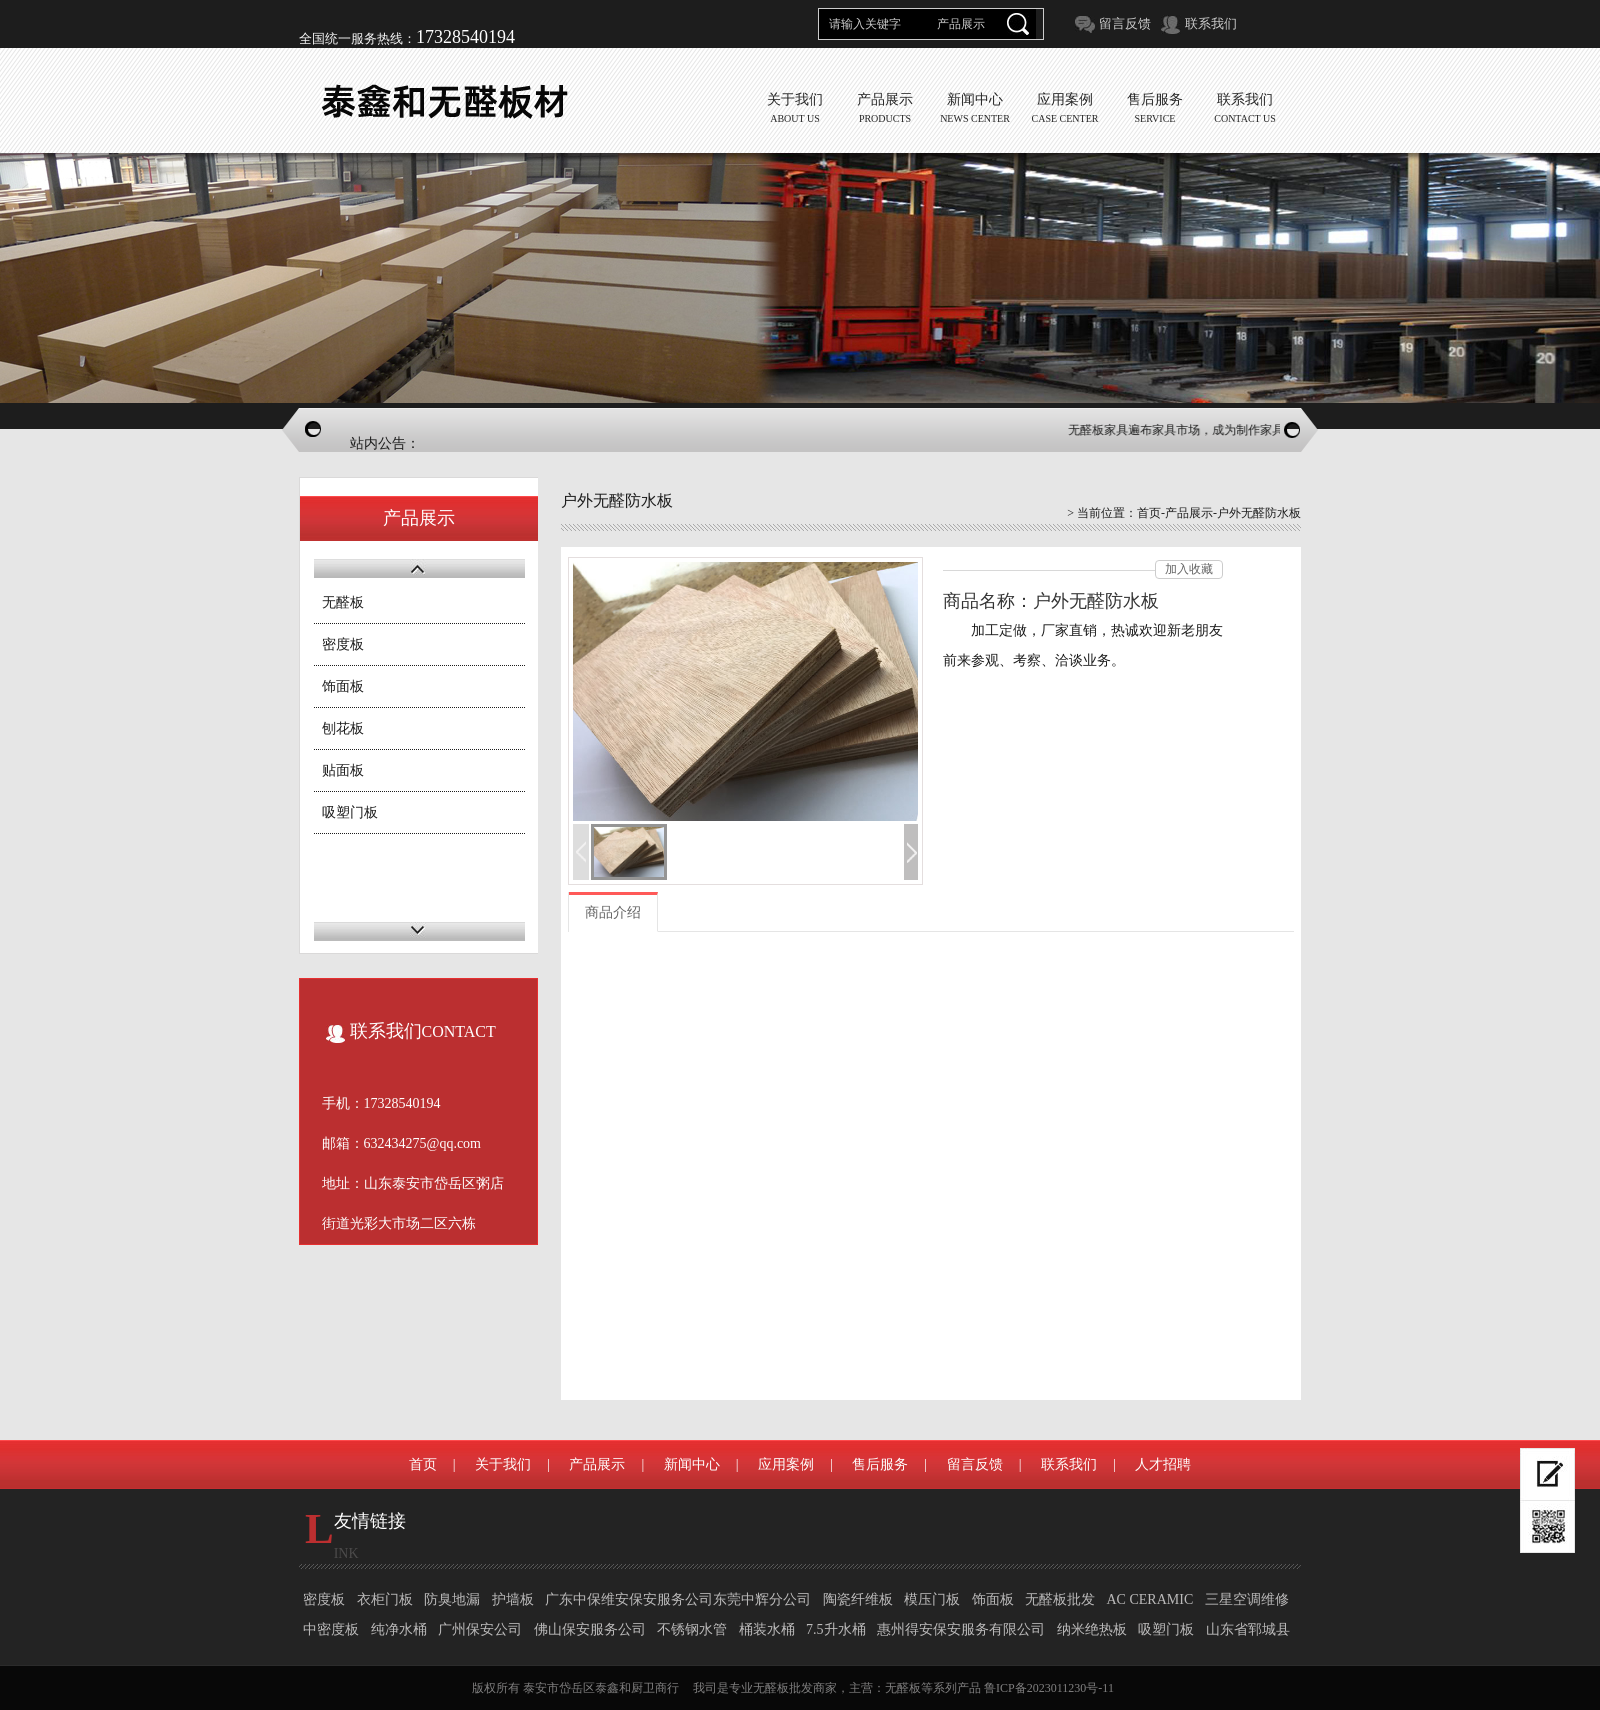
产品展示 (1189, 513)
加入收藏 (1189, 569)
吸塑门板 (350, 812)
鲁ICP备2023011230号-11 (1049, 1688)
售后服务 (880, 1464)
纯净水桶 (399, 1629)
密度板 (343, 644)
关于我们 (503, 1464)
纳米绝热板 (1092, 1629)
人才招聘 (1163, 1464)
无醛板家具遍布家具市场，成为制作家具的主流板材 (1210, 430)
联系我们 (1211, 23)
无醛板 (343, 602)
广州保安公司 (480, 1629)
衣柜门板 (385, 1599)
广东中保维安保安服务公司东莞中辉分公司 (678, 1599)
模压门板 (932, 1599)
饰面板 (343, 686)
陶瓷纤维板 (858, 1599)
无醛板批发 (1060, 1599)
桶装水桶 (767, 1629)
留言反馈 (1125, 23)
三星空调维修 (1247, 1599)
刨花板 (343, 728)
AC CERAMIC (1150, 1599)
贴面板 (343, 770)
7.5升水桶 (836, 1629)
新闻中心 (692, 1464)
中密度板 (331, 1629)
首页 (1149, 513)
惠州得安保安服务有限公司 (961, 1629)
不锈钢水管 (692, 1629)
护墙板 (513, 1599)
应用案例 (786, 1464)
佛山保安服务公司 (590, 1629)
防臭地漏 (452, 1599)
